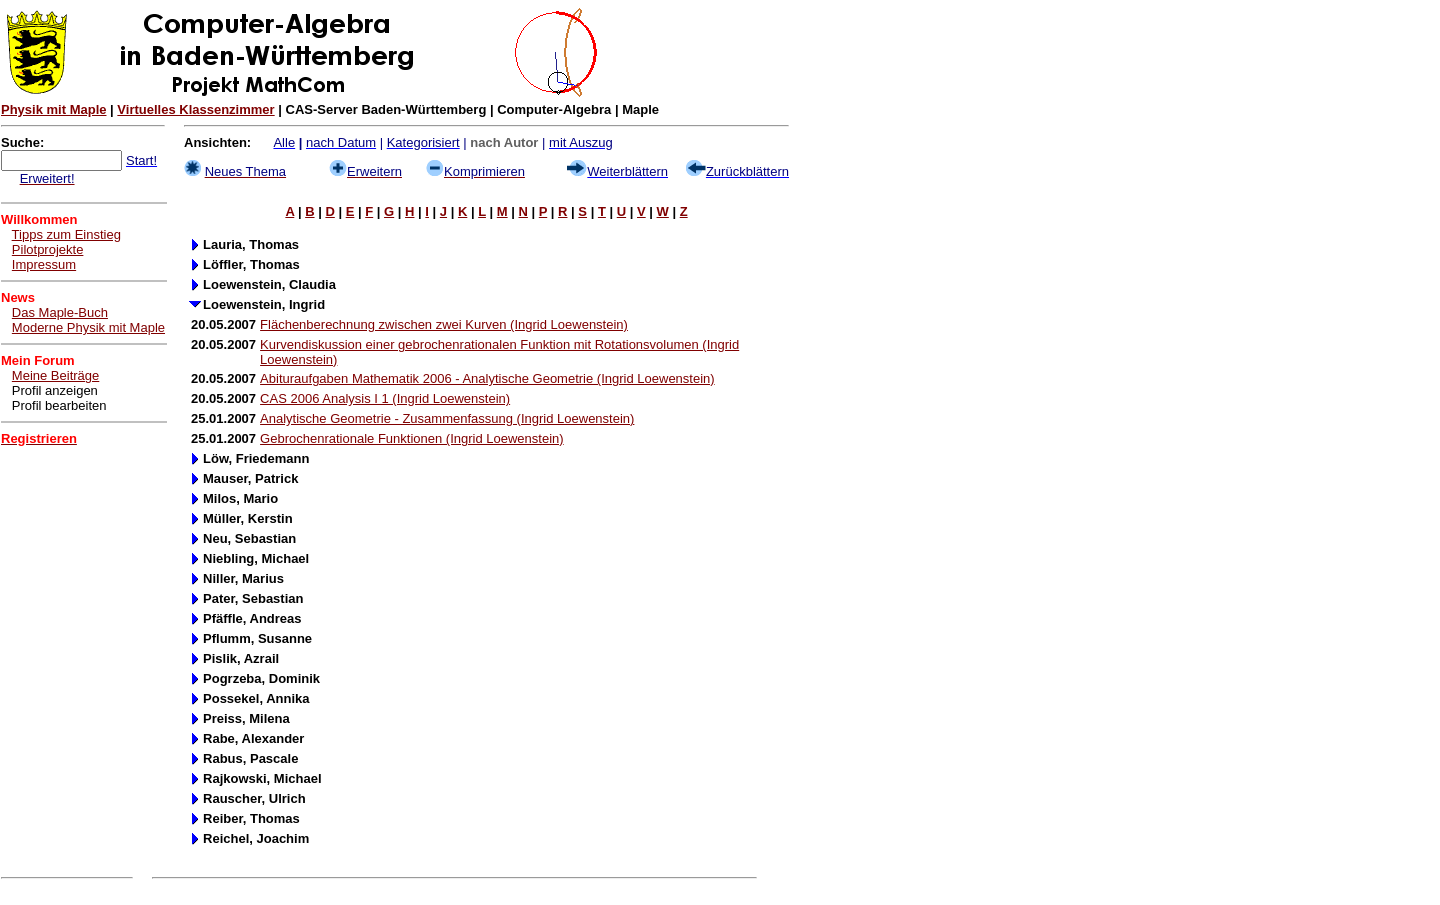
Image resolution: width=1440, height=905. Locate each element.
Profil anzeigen (55, 390)
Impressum (44, 264)
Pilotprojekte (48, 249)
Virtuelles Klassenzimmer (195, 109)
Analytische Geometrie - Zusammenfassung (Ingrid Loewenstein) (447, 418)
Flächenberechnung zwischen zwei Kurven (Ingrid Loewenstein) (444, 324)
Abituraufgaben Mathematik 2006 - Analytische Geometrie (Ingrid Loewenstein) (487, 378)
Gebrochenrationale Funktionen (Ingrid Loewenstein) (412, 438)
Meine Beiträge (55, 375)
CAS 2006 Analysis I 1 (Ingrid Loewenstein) (385, 398)
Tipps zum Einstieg (66, 234)
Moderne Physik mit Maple (88, 327)
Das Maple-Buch (60, 312)
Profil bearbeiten (59, 405)
